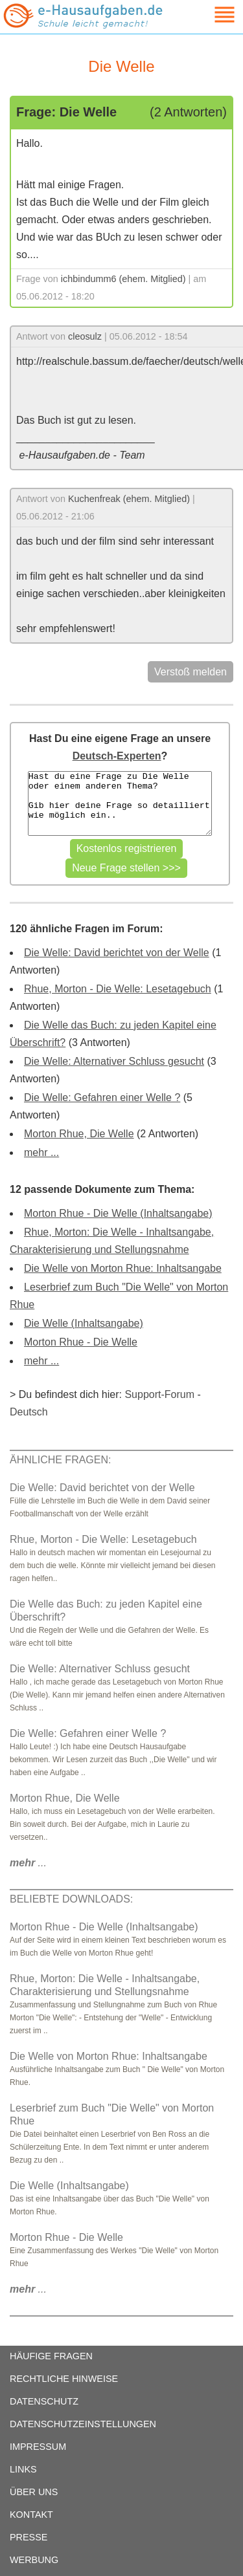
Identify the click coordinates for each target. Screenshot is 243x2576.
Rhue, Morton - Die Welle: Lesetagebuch (117, 988)
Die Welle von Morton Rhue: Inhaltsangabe (123, 1268)
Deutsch (29, 1411)
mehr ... (41, 1152)
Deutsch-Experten (117, 755)
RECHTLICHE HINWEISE (64, 2379)
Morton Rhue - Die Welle (80, 1342)
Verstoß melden (190, 671)
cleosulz (85, 336)
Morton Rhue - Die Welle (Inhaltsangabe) (118, 1213)
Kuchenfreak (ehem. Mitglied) (129, 499)
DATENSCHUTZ (44, 2401)
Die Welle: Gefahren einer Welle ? (102, 1097)
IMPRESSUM (38, 2446)
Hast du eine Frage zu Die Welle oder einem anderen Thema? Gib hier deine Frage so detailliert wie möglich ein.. (120, 803)
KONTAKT (31, 2514)
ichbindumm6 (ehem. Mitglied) (123, 279)
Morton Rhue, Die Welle (79, 1133)
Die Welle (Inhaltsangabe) (83, 1323)
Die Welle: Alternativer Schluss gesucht (114, 1061)
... (28, 1862)
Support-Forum (159, 1394)
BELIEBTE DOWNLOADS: (71, 1899)
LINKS (23, 2469)
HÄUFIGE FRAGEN (51, 2356)
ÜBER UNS (34, 2492)
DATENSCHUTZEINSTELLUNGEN (83, 2424)
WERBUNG (34, 2560)
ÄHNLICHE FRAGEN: (60, 1459)
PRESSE (28, 2537)
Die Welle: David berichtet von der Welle (116, 952)
